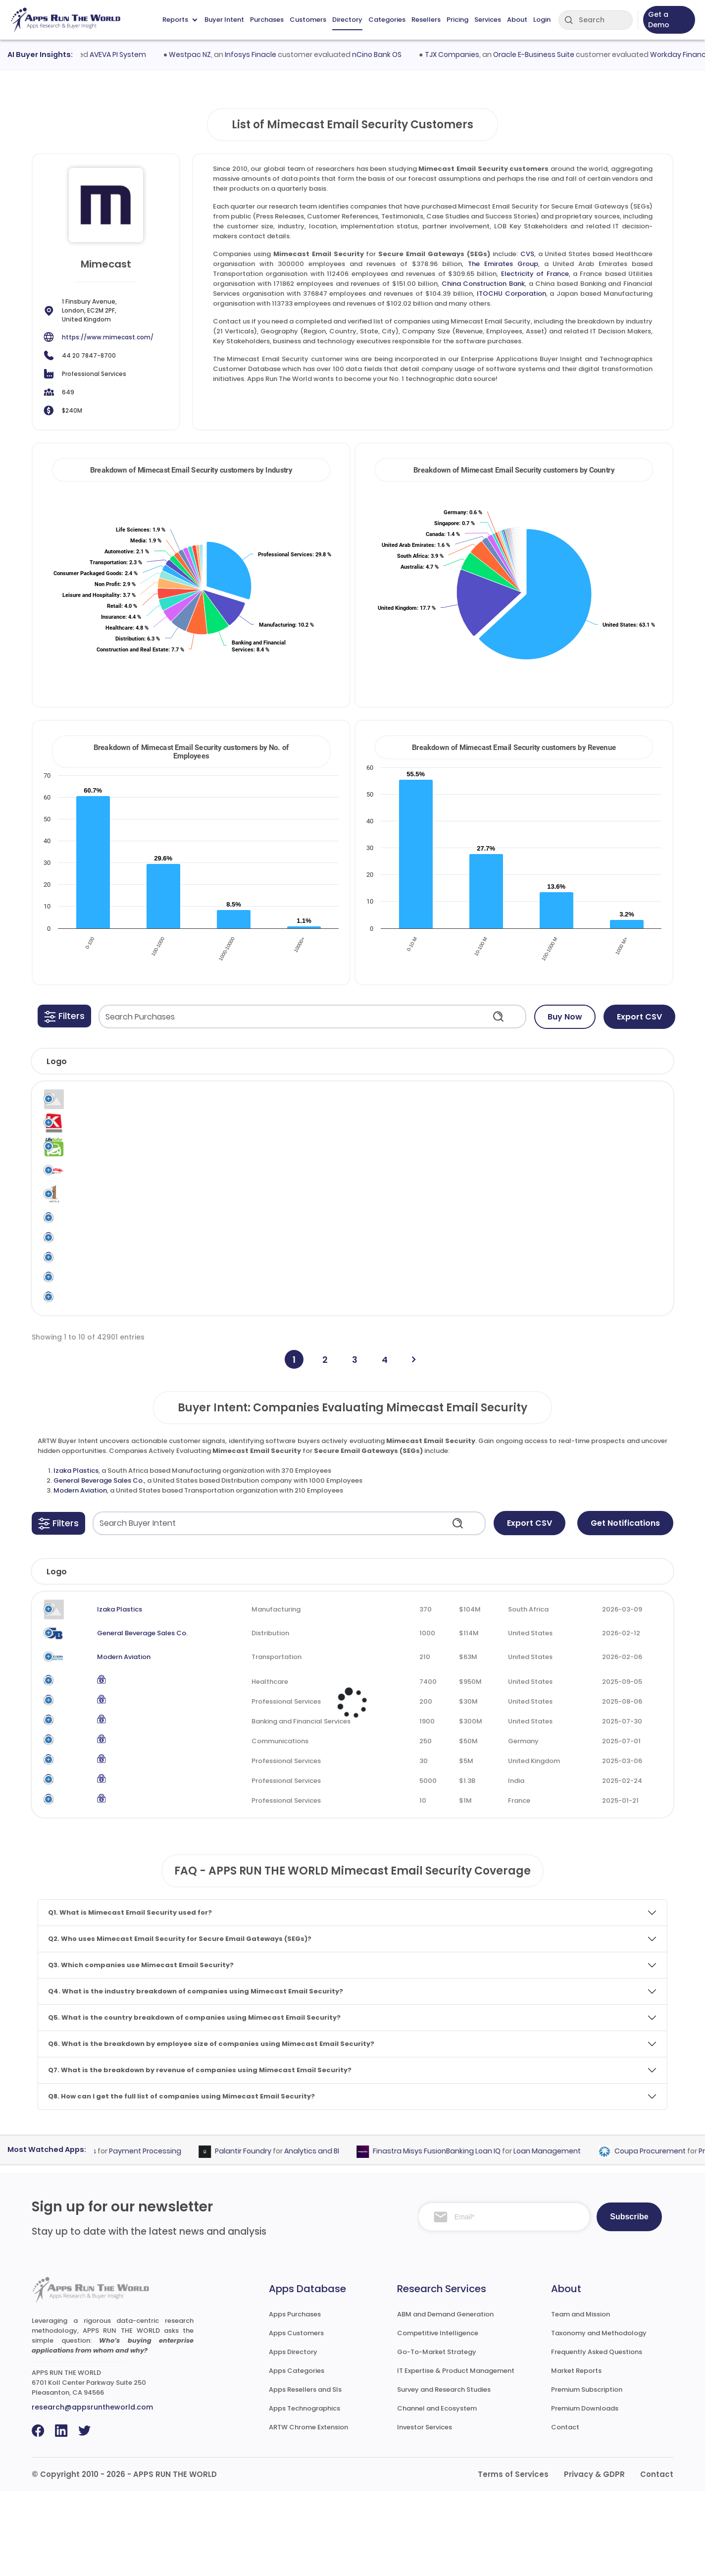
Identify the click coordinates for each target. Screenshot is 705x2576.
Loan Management (569, 2236)
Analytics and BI (333, 2236)
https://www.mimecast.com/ (107, 337)
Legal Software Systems (100, 1106)
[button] (64, 1016)
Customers (308, 19)
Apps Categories (296, 2455)
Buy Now (565, 1016)
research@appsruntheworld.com (92, 2492)
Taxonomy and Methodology (599, 2417)
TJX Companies (475, 54)
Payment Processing (167, 2236)
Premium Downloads (584, 2493)
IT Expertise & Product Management (455, 2455)
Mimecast (372, 1101)
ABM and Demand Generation (445, 2399)
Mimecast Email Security (429, 1106)
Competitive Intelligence (437, 2417)
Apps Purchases (295, 2399)
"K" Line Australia (102, 1131)
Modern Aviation (80, 1574)
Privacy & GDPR (594, 2559)
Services (487, 19)
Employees (384, 1656)
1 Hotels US (92, 1224)
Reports (179, 19)
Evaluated (618, 1656)
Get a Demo (658, 19)
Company (108, 1656)
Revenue (464, 1656)
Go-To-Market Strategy (436, 2436)
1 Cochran (91, 1193)
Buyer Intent (224, 19)
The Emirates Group (503, 263)
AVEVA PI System (140, 54)
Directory (347, 19)
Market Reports (576, 2455)
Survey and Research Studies (444, 2474)
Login (542, 19)
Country (535, 1656)
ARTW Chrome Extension (308, 2512)
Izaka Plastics (76, 1554)
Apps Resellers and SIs (305, 2474)
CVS (527, 254)
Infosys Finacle (273, 54)
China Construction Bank (483, 283)
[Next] (413, 1444)
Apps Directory (293, 2436)
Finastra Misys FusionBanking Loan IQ (459, 2236)
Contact (565, 2512)
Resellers (426, 19)
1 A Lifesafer (94, 1162)
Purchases (267, 19)
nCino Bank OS (399, 54)
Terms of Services (513, 2559)
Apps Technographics (304, 2493)
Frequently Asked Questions (596, 2436)
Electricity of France (535, 273)
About (517, 19)
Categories (386, 19)
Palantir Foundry (265, 2236)
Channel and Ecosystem (437, 2493)
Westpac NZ (213, 54)
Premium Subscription (586, 2474)
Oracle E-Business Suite (556, 54)
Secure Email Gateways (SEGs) (508, 1106)
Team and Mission (580, 2399)
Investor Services (424, 2512)
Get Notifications (625, 1607)
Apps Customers (296, 2417)
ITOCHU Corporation (511, 293)
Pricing (457, 19)
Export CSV (639, 1016)
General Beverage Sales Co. (98, 1564)
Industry (236, 1656)
